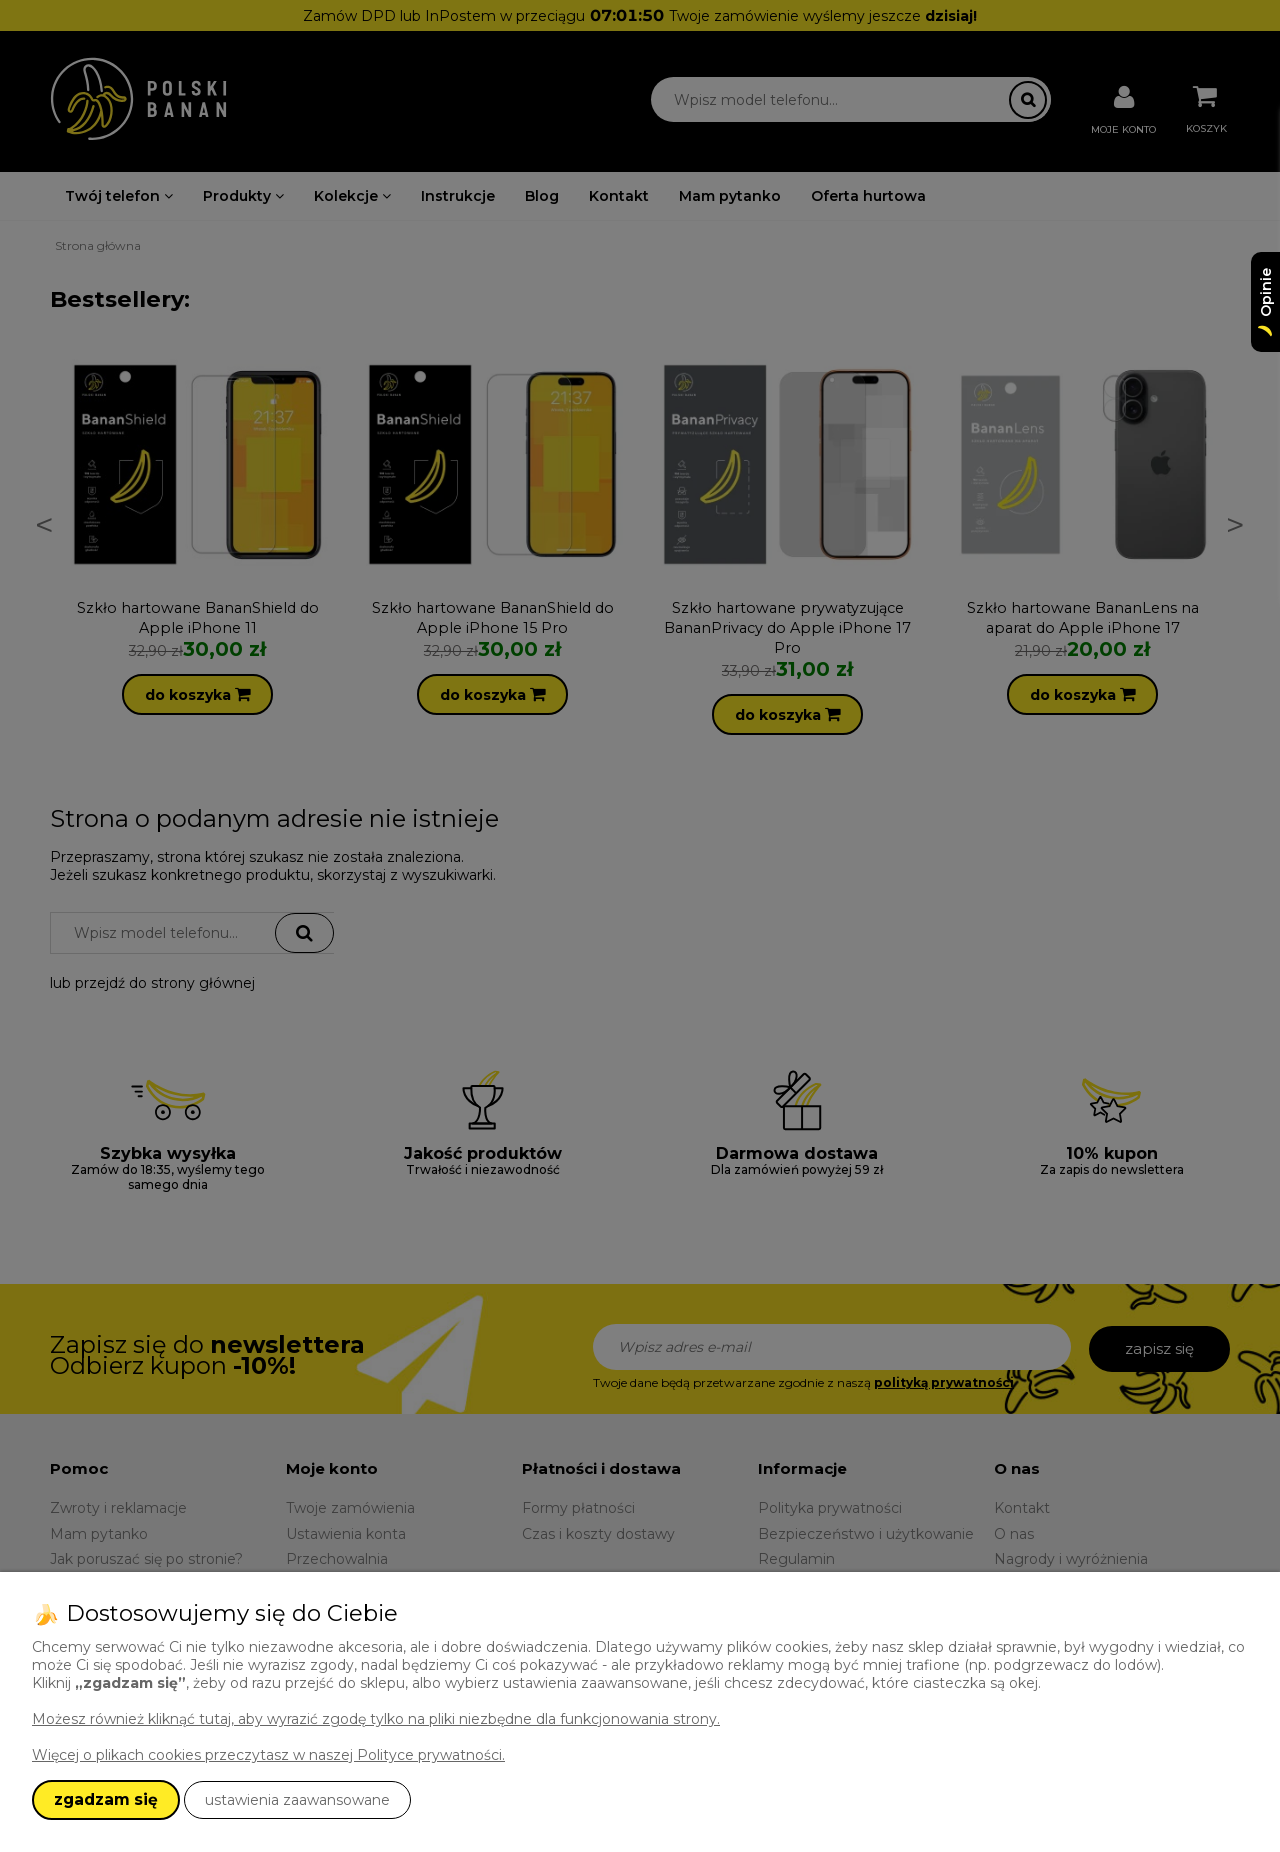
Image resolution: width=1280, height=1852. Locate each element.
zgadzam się (106, 1799)
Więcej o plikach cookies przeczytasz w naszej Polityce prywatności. (268, 1755)
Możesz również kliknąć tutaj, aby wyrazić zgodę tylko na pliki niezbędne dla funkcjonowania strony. (376, 1719)
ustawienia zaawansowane (297, 1800)
